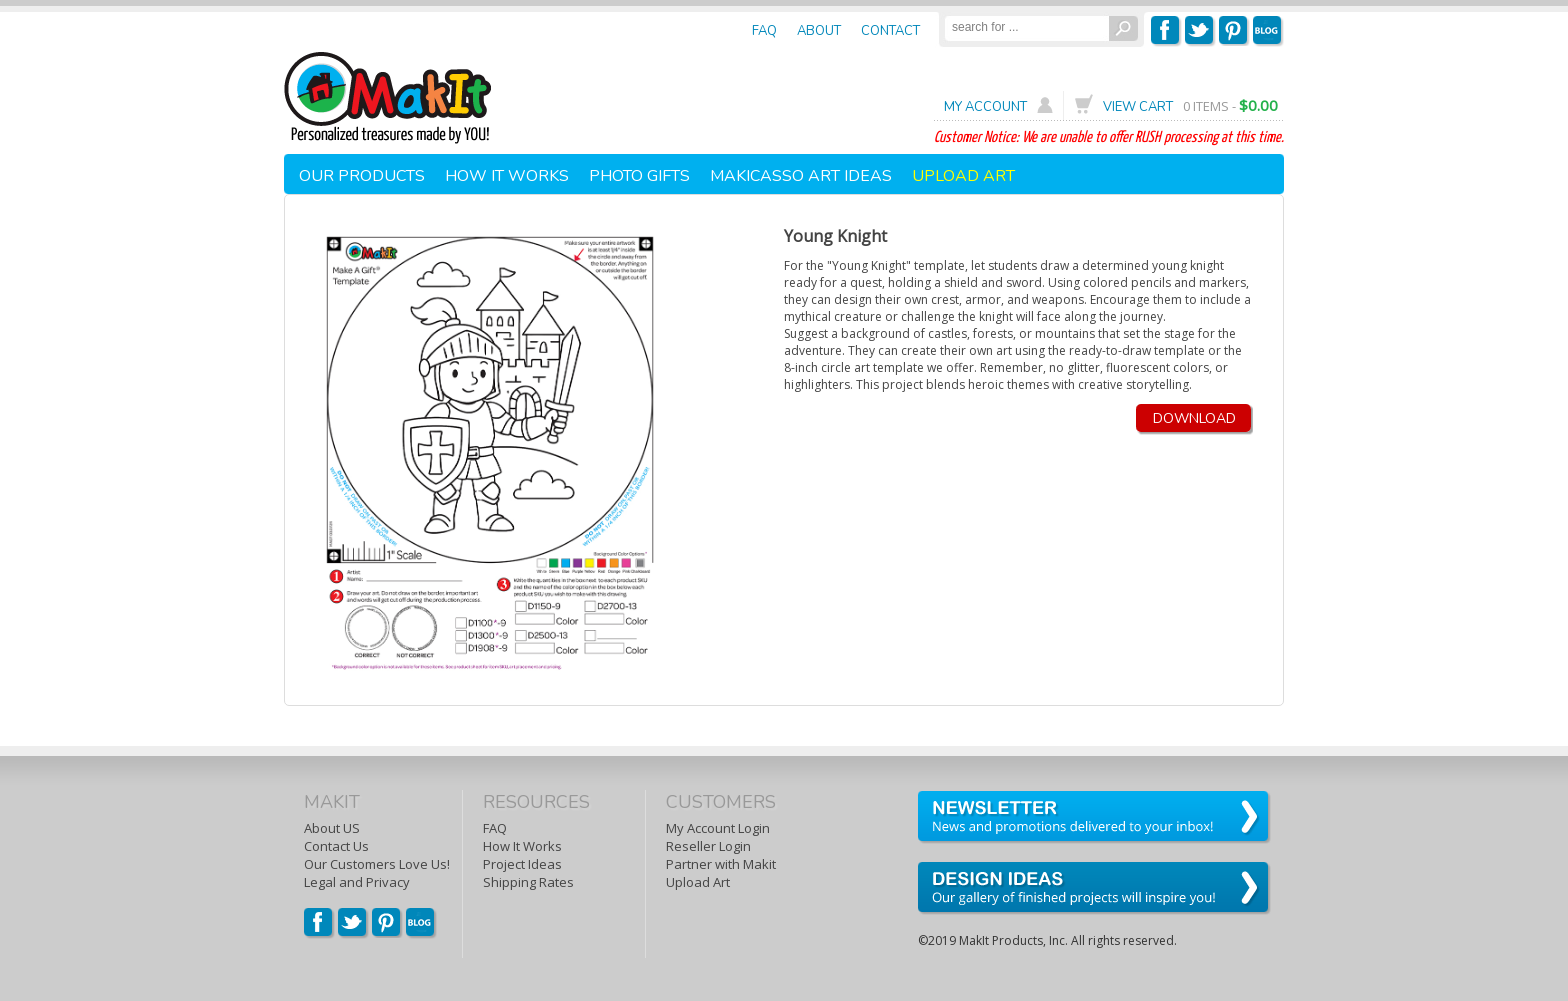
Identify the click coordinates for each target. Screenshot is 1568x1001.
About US (332, 828)
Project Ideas (522, 864)
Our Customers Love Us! (377, 864)
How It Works (522, 846)
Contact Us (336, 846)
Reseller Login (708, 846)
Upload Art (698, 882)
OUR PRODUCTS (362, 176)
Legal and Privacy (357, 882)
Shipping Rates (528, 882)
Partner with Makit (721, 864)
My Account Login (718, 828)
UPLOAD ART (963, 176)
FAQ (495, 828)
